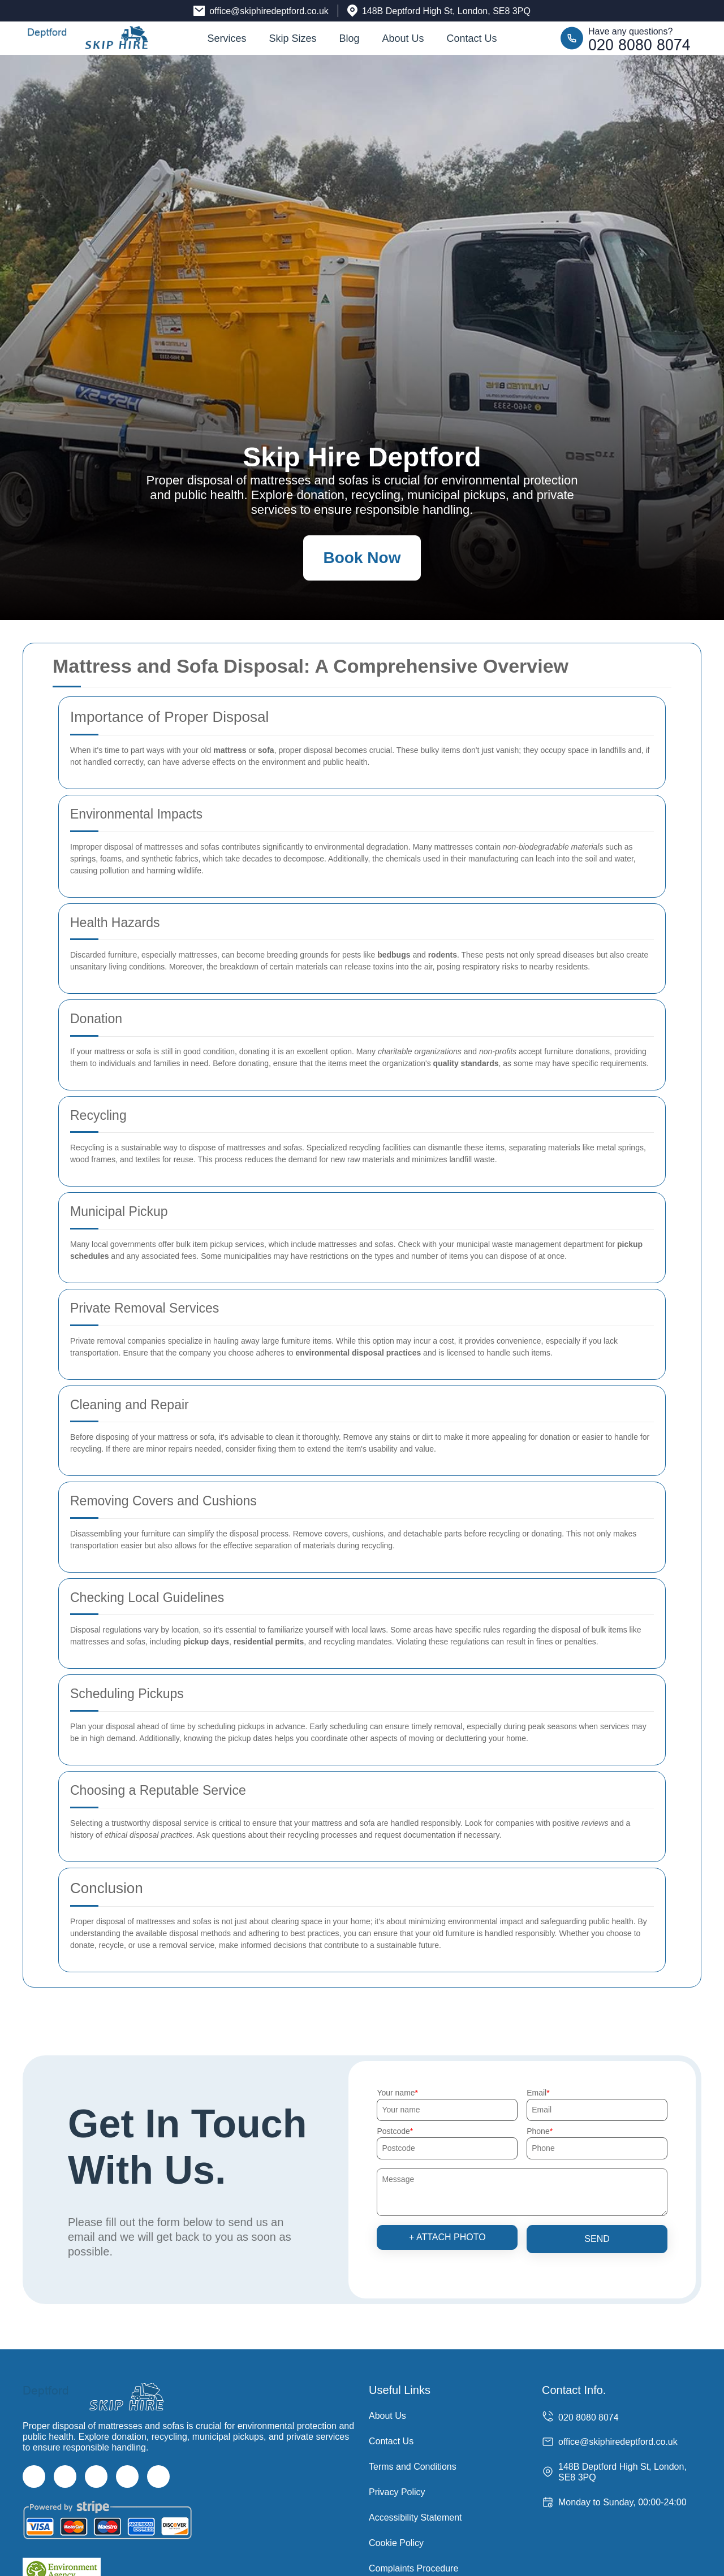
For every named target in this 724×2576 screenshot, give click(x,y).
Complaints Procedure (413, 2568)
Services (226, 38)
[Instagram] (96, 2476)
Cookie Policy (396, 2543)
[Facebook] (34, 2476)
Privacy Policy (397, 2492)
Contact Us (472, 38)
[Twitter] (65, 2476)
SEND (596, 2239)
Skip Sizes (292, 38)
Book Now (362, 557)
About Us (403, 38)
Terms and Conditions (412, 2466)
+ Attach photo (447, 2237)
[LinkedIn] (127, 2476)
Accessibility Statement (415, 2517)
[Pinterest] (158, 2476)
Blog (349, 38)
